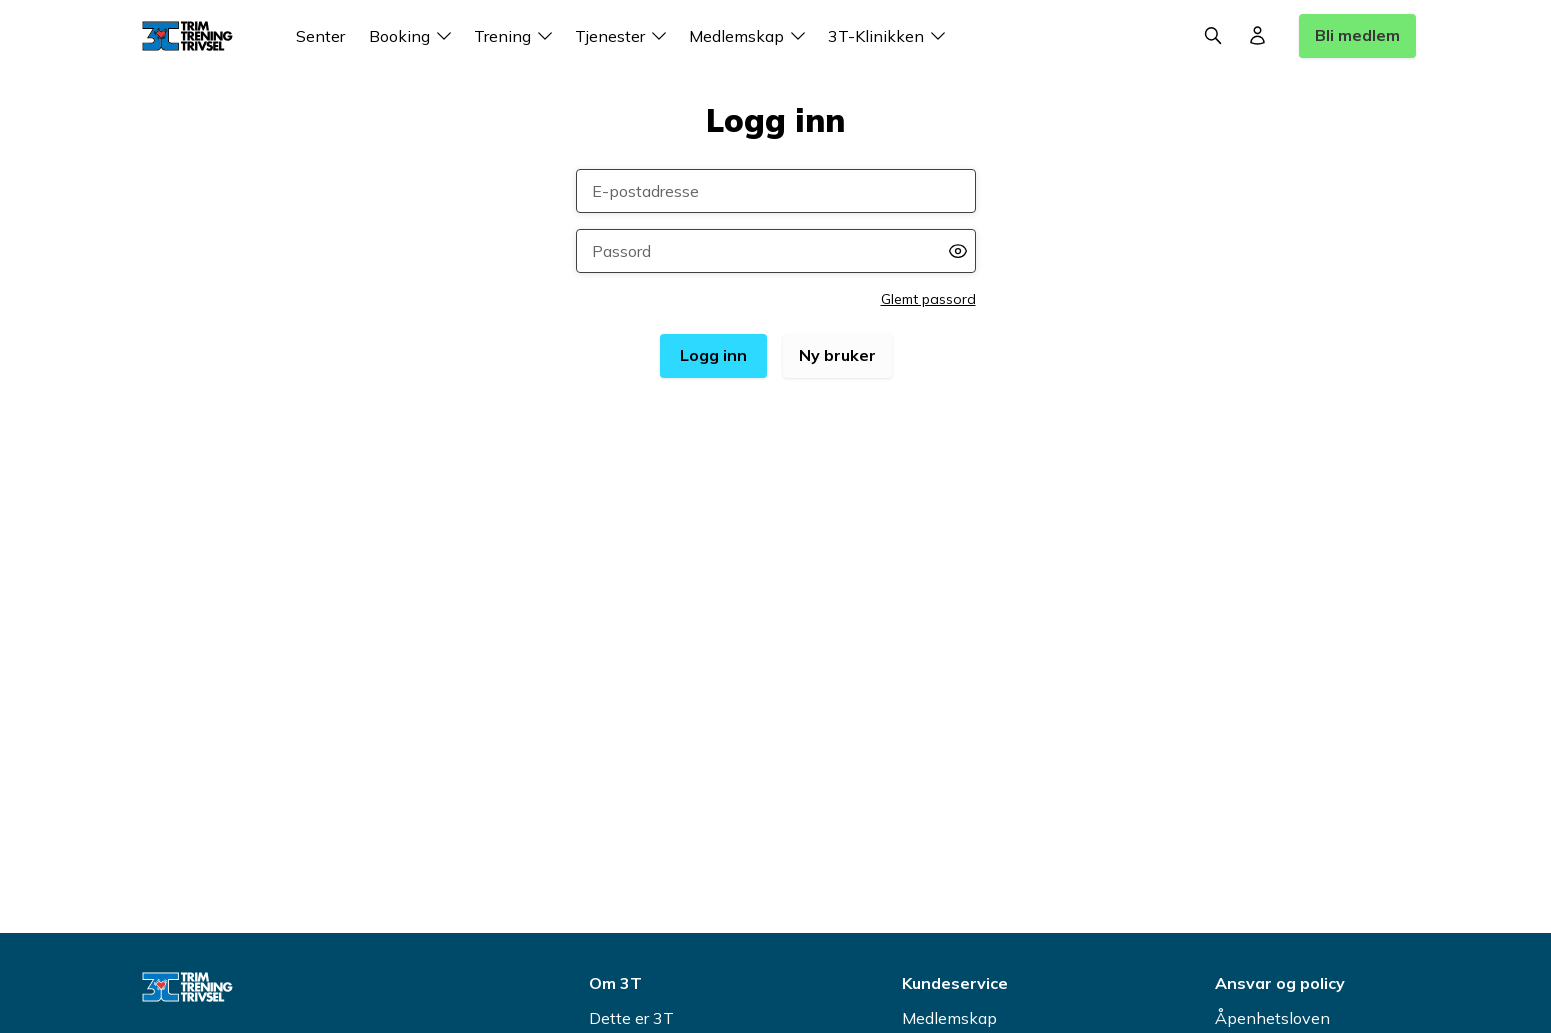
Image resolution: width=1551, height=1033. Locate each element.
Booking (413, 36)
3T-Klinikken (890, 36)
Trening (516, 36)
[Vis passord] (958, 251)
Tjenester (624, 36)
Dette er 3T (631, 1018)
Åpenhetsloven (1272, 1018)
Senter (320, 36)
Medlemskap (750, 36)
